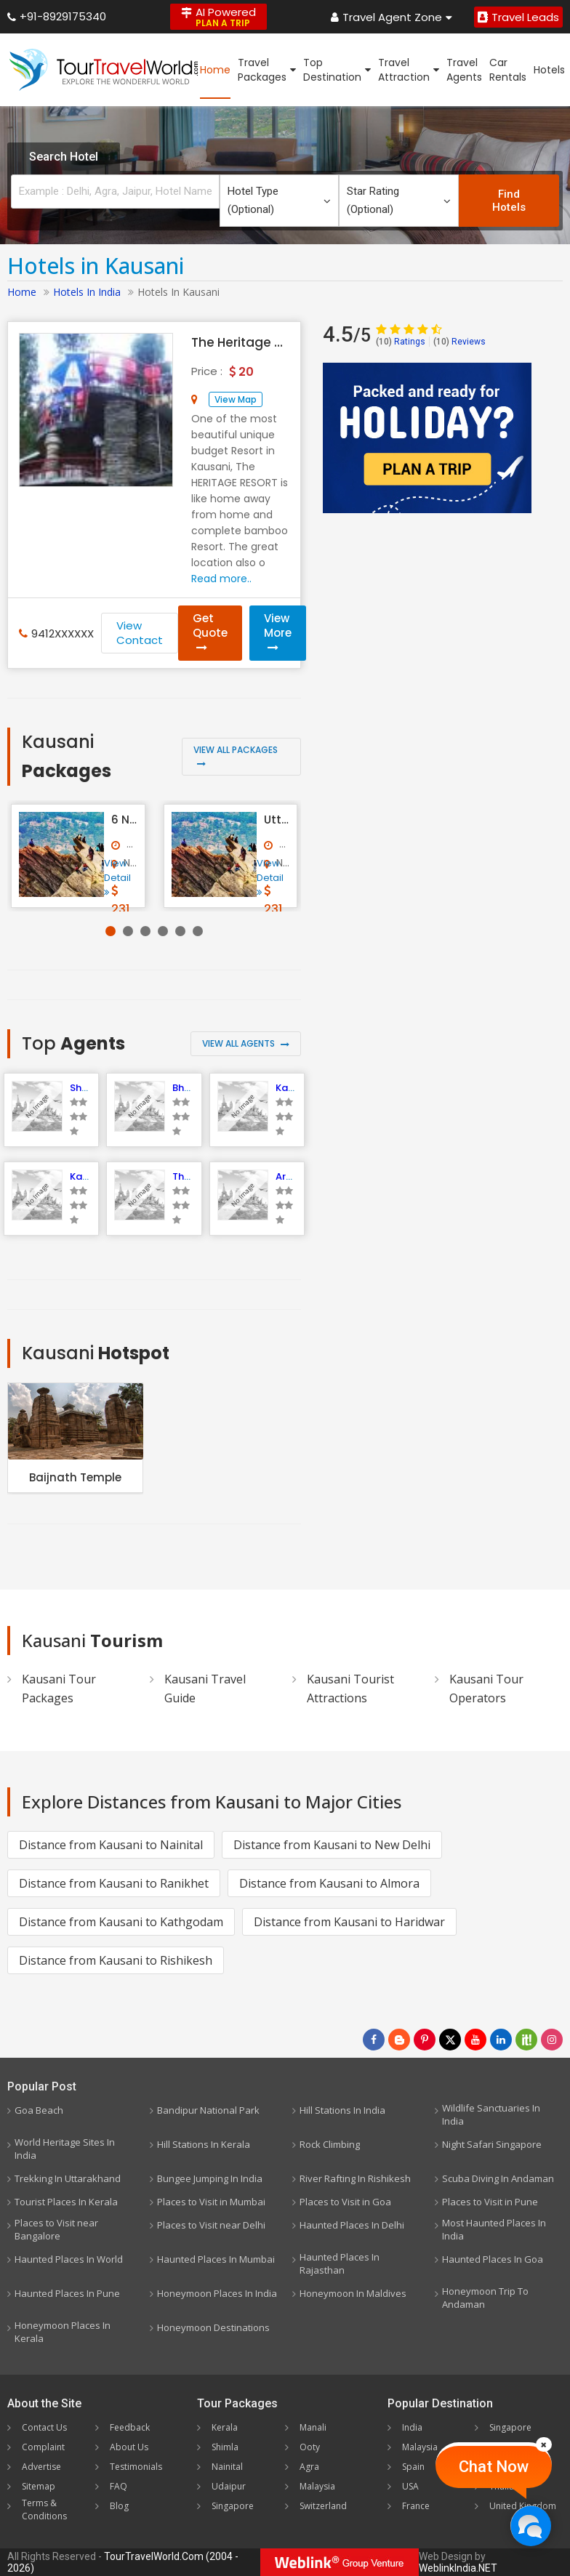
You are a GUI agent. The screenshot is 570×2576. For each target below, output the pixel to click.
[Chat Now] (530, 2525)
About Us (129, 2447)
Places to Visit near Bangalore (56, 2229)
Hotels (549, 70)
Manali (313, 2427)
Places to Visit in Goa (345, 2201)
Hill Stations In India (342, 2110)
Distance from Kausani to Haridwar (349, 1922)
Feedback (130, 2427)
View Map (235, 399)
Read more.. (221, 578)
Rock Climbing (330, 2144)
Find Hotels (509, 201)
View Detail (117, 876)
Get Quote (210, 632)
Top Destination (337, 69)
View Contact (139, 633)
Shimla (225, 2447)
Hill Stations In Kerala (203, 2144)
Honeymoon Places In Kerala (63, 2332)
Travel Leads (518, 17)
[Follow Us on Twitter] (450, 2039)
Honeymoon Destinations (213, 2327)
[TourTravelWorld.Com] (103, 70)
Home (215, 70)
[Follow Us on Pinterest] (424, 2039)
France (416, 2506)
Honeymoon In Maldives (353, 2293)
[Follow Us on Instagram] (552, 2039)
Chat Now (494, 2467)
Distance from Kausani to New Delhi (331, 1845)
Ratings (400, 342)
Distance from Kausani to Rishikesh (115, 1960)
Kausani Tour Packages (59, 1688)
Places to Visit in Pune (490, 2201)
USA (410, 2486)
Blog (119, 2506)
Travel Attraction (408, 69)
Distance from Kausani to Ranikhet (114, 1883)
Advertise (41, 2466)
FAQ (118, 2486)
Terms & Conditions (44, 2509)
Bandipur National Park (208, 2110)
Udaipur (229, 2486)
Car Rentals (507, 69)
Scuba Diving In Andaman (498, 2178)
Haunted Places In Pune (67, 2293)
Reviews (459, 342)
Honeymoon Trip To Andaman (485, 2298)
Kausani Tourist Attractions (350, 1688)
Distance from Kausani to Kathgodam (121, 1922)
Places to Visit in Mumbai (211, 2201)
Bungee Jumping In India (209, 2178)
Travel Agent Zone (391, 17)
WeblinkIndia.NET (458, 2568)
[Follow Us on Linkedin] (501, 2039)
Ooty (310, 2447)
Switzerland (323, 2506)
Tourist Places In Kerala (66, 2201)
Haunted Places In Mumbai (216, 2259)
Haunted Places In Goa (492, 2259)
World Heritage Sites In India (65, 2149)
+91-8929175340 (56, 16)
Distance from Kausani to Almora (329, 1883)
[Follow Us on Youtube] (475, 2039)
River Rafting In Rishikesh (355, 2178)
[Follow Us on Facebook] (374, 2039)
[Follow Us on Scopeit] (526, 2039)
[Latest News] (399, 2039)
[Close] (544, 2444)
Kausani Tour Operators (486, 1688)
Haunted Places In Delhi (352, 2224)
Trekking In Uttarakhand (68, 2178)
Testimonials (136, 2466)
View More (278, 632)
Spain (413, 2466)
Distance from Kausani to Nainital (111, 1845)
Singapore (233, 2506)
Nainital (227, 2466)
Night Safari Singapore (492, 2144)
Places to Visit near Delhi (211, 2224)
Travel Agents (464, 69)
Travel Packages (267, 69)
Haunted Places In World (69, 2259)
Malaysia (317, 2486)
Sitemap (38, 2486)
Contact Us (44, 2427)
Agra (309, 2466)
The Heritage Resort (238, 342)
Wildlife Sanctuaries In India (491, 2114)
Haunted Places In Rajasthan (340, 2263)
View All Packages (235, 756)
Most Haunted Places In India (494, 2229)
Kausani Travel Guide (205, 1688)
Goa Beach (39, 2110)
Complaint (43, 2447)
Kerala (225, 2427)
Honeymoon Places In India (217, 2293)
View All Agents (245, 1043)
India (412, 2427)
